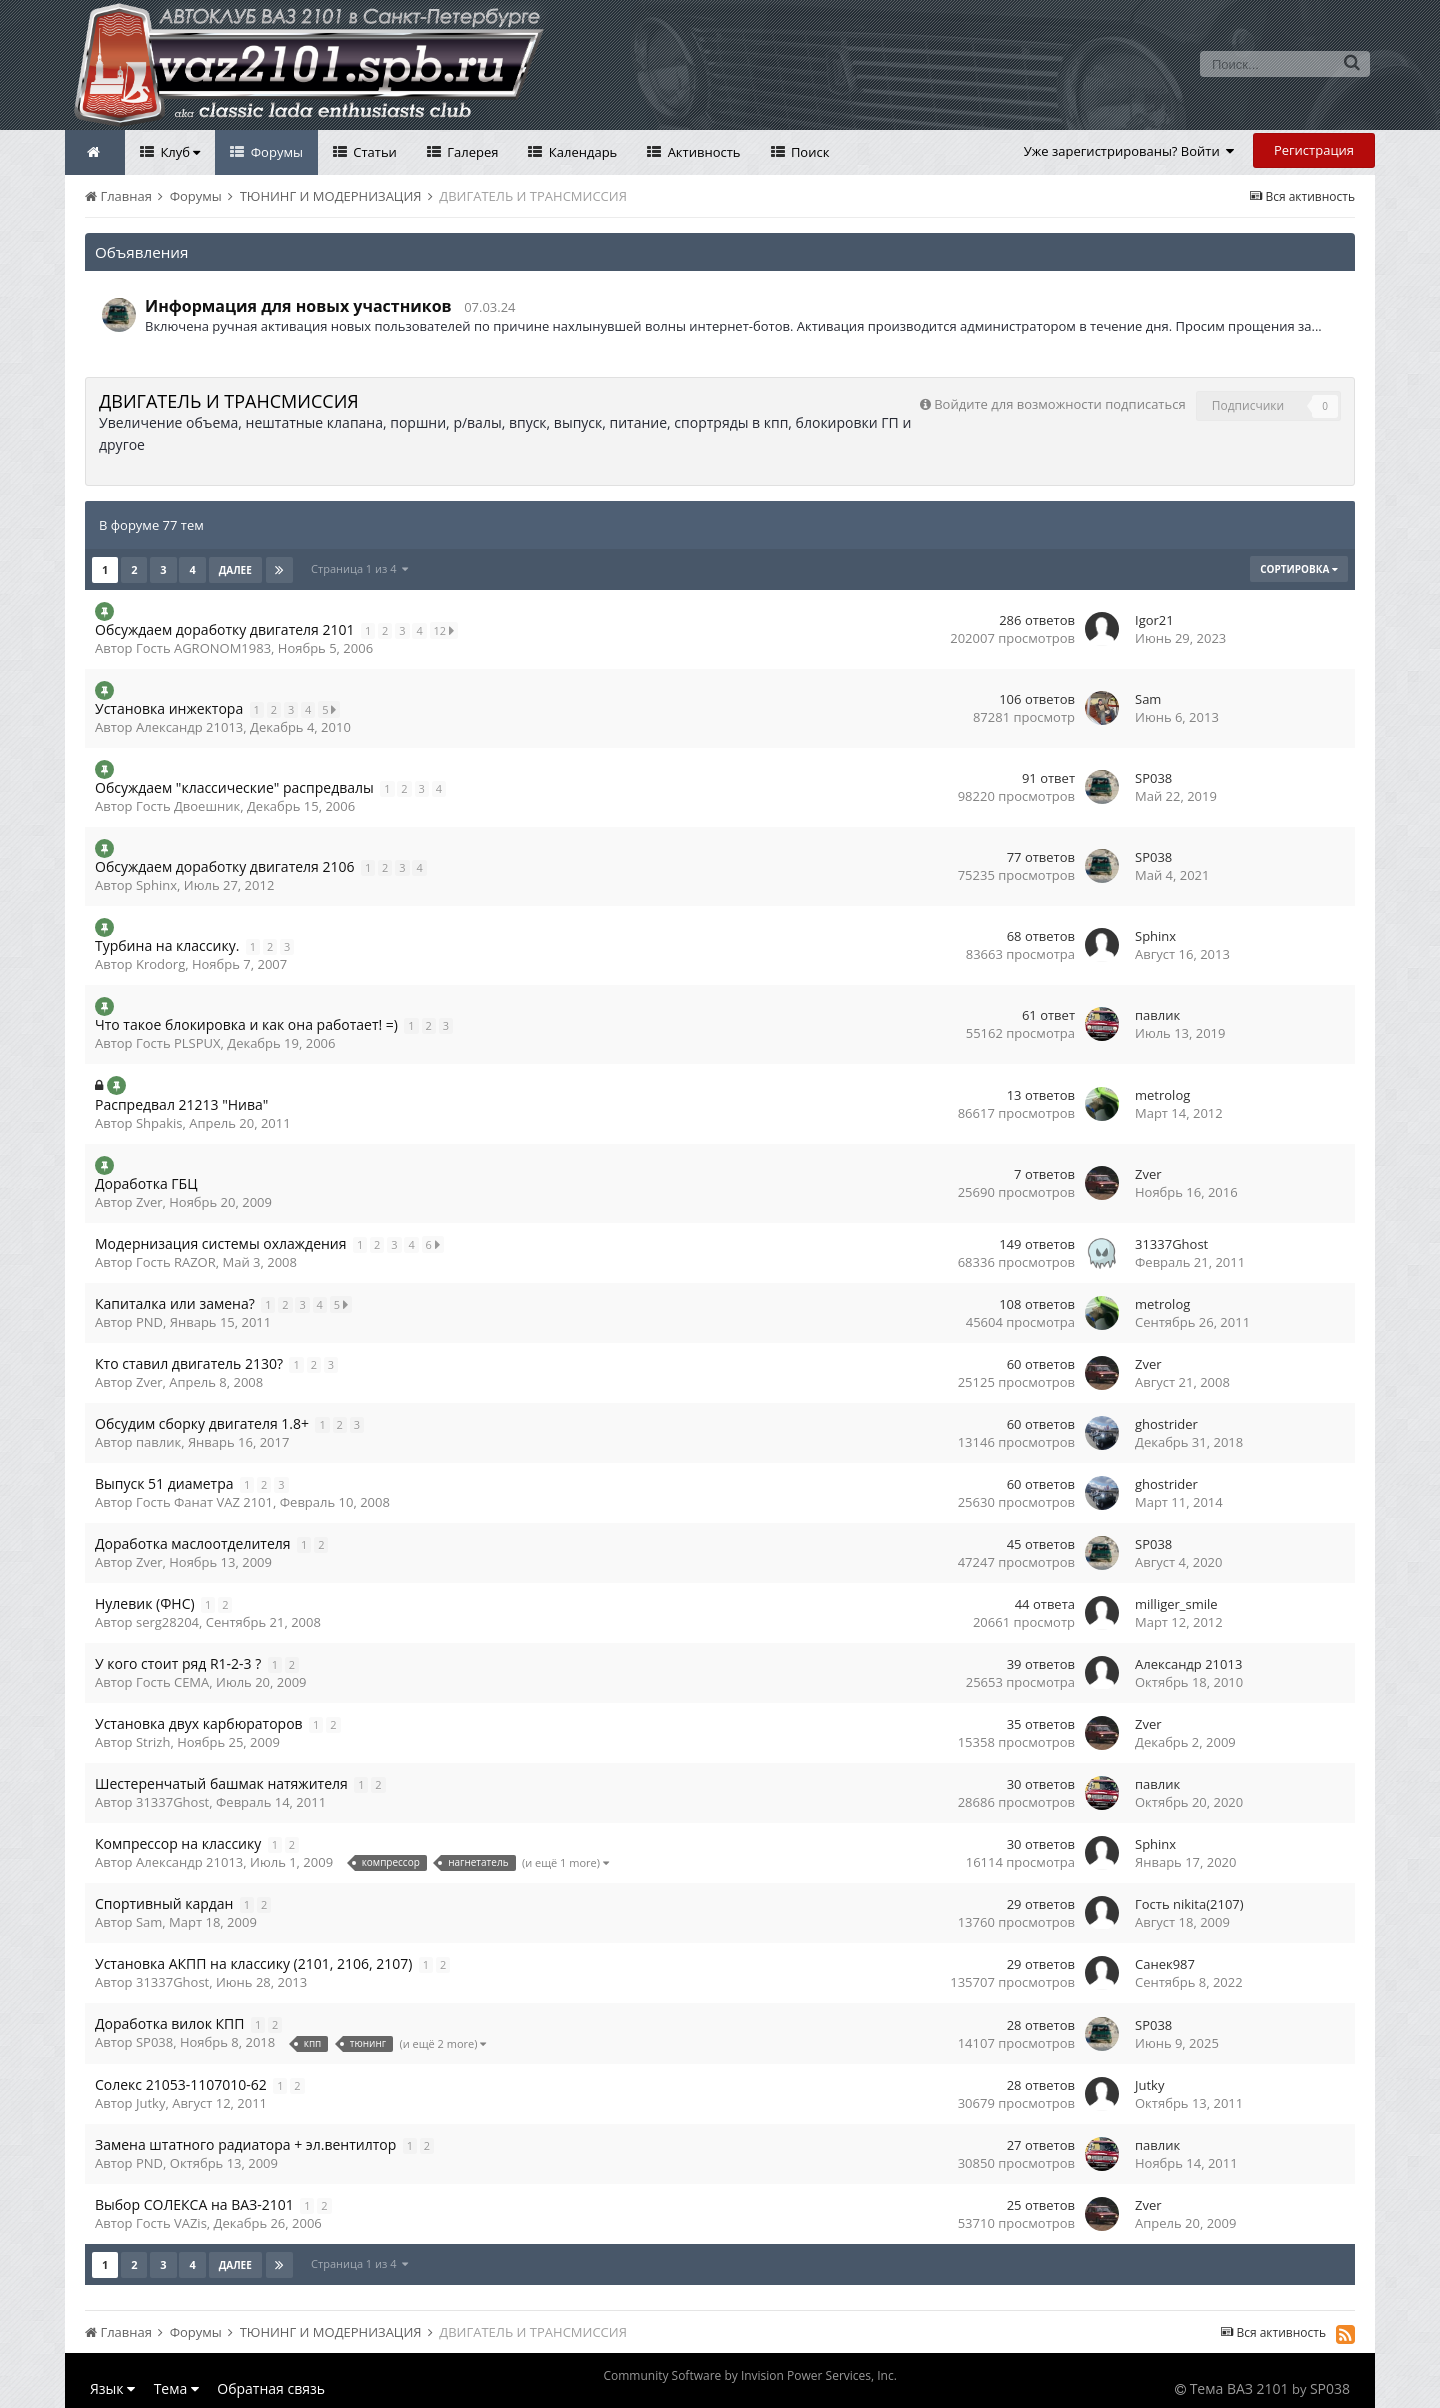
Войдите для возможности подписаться (1059, 404)
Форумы (275, 152)
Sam (1148, 699)
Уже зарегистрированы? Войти (1129, 151)
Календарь (581, 152)
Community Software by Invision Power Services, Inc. (749, 2375)
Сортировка (1299, 569)
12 (446, 630)
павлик (1157, 1015)
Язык (112, 2388)
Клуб (178, 152)
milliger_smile (1176, 1604)
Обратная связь (271, 2388)
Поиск (809, 152)
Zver (149, 1202)
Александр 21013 (189, 727)
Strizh (153, 1742)
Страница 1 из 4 (360, 568)
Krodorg (160, 964)
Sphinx (156, 885)
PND (149, 1322)
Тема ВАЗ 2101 (1239, 2388)
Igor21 (1154, 620)
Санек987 (1165, 1964)
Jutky (150, 2103)
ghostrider (1166, 1424)
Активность (702, 152)
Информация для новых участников (298, 306)
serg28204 (167, 1622)
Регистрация (1314, 150)
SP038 (1153, 778)
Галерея (471, 152)
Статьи (373, 152)
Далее (235, 570)
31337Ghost (1171, 1244)
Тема (176, 2388)
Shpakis (159, 1123)
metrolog (1162, 1095)
